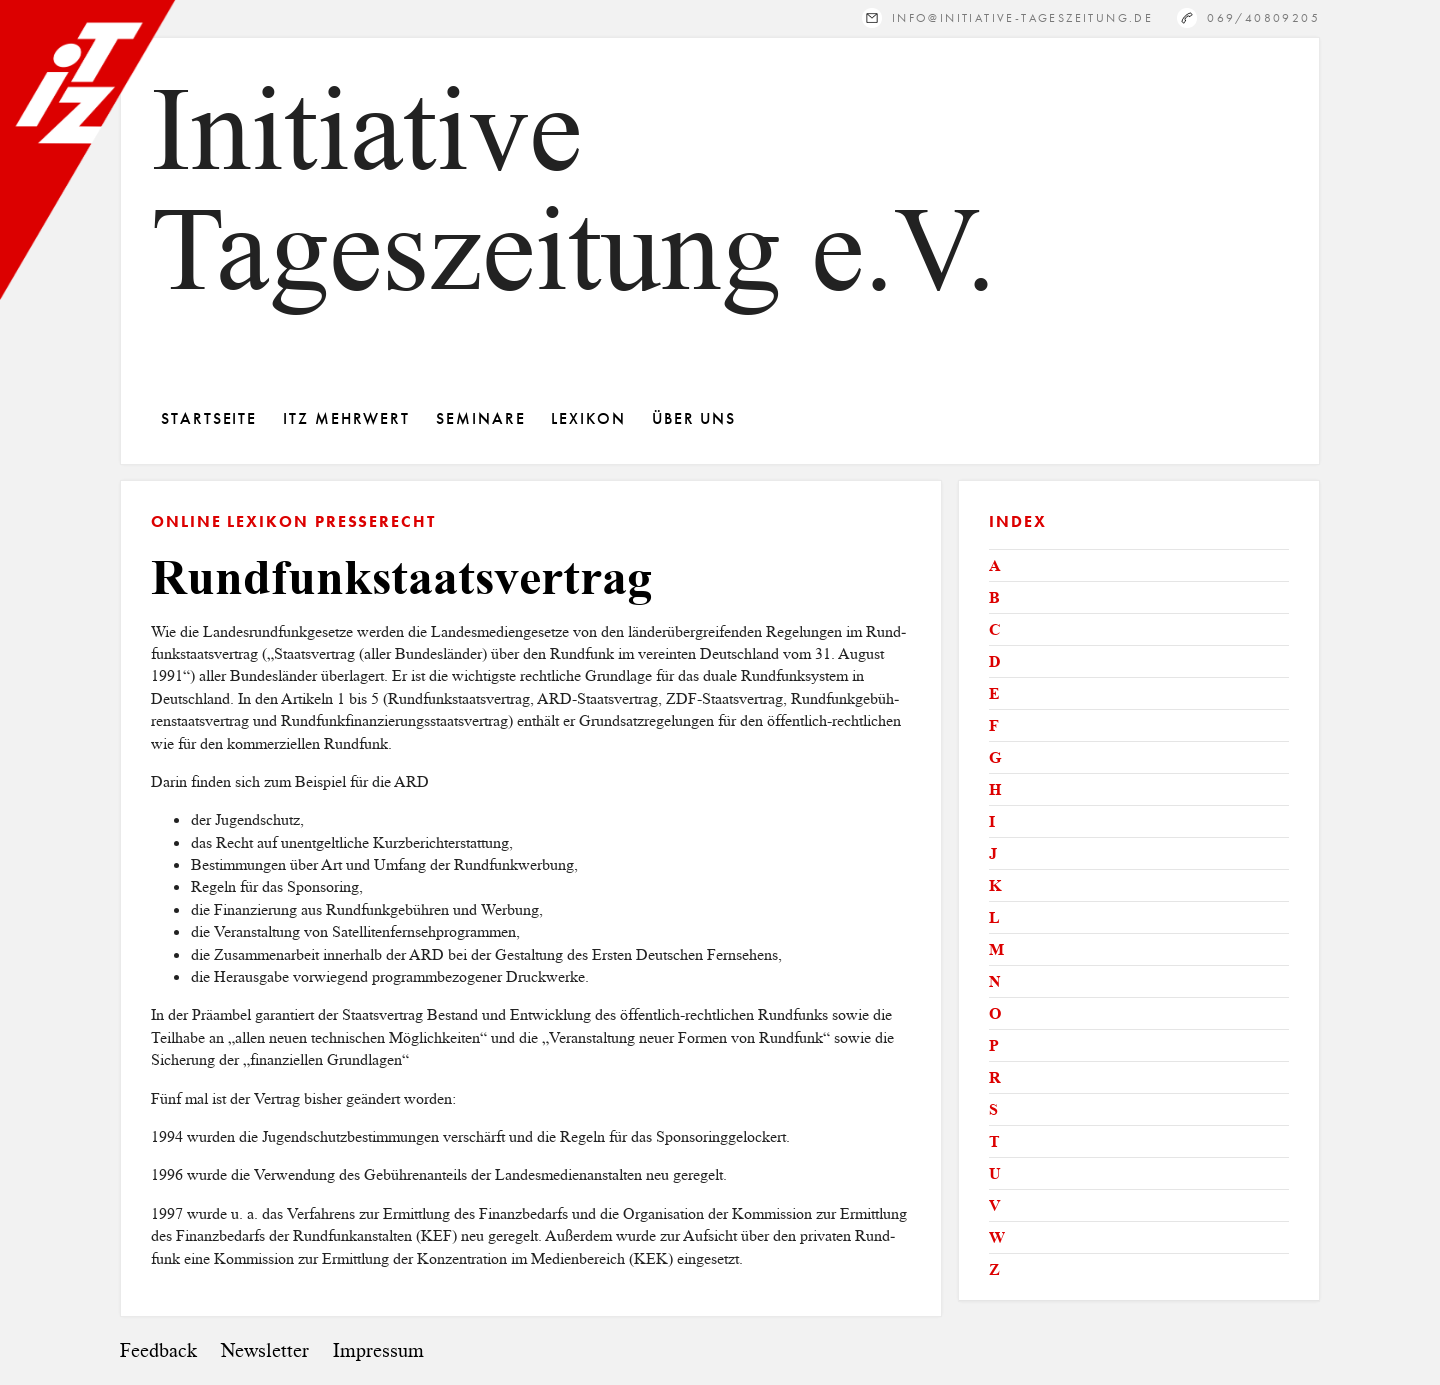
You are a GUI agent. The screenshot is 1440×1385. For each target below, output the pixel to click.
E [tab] (994, 693)
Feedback (158, 1350)
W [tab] (997, 1237)
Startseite (209, 418)
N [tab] (995, 981)
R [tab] (995, 1077)
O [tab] (995, 1013)
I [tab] (992, 821)
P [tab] (994, 1045)
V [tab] (995, 1205)
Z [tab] (994, 1269)
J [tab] (993, 853)
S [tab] (993, 1109)
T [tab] (994, 1141)
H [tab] (995, 789)
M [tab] (996, 949)
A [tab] (995, 565)
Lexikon (588, 418)
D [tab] (995, 661)
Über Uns (694, 418)
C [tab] (995, 629)
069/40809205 (1263, 17)
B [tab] (994, 597)
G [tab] (995, 757)
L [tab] (994, 917)
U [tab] (995, 1173)
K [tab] (995, 885)
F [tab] (994, 725)
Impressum (378, 1350)
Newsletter (265, 1350)
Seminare (480, 418)
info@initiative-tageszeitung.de (1022, 17)
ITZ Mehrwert (346, 418)
